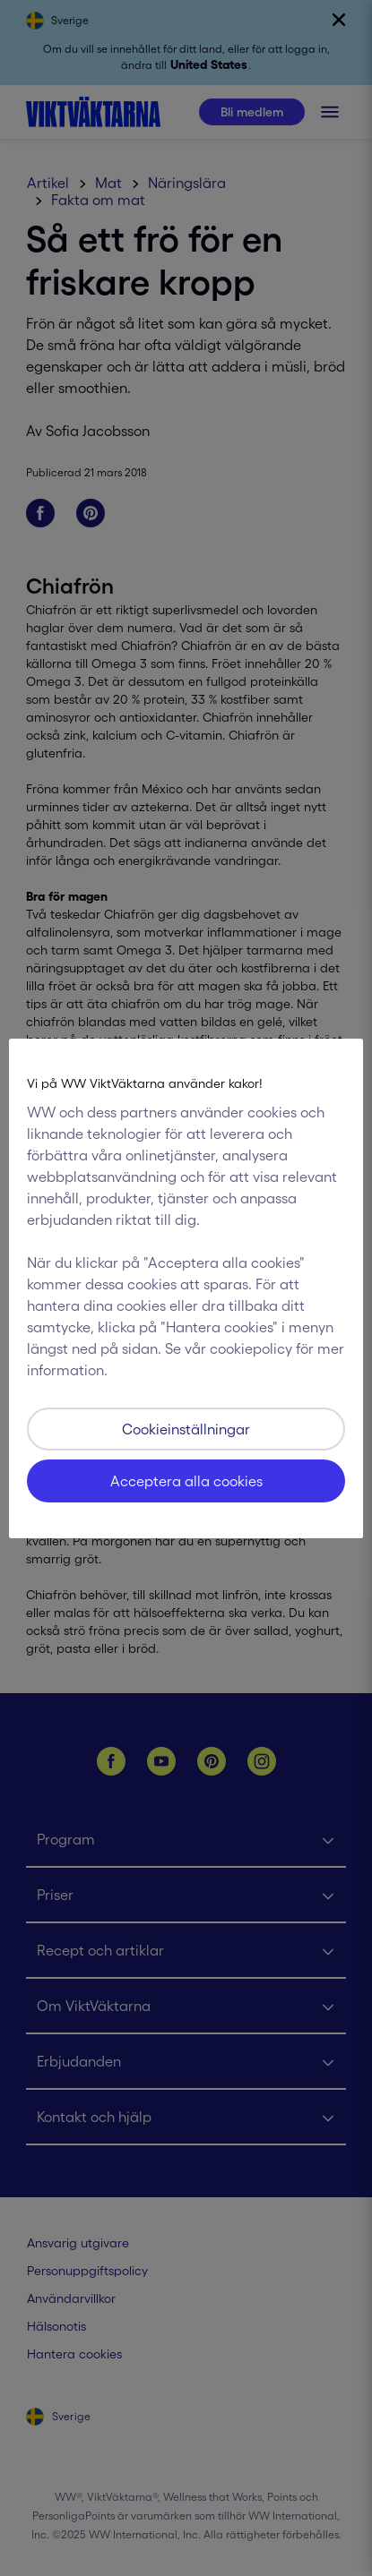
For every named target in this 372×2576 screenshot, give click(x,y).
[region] (185, 1288)
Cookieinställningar (186, 1429)
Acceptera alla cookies (186, 1481)
